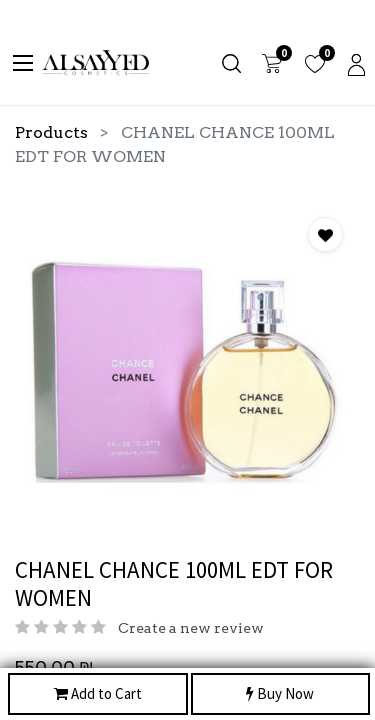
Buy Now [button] (280, 694)
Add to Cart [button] (98, 694)
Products (51, 132)
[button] (325, 234)
